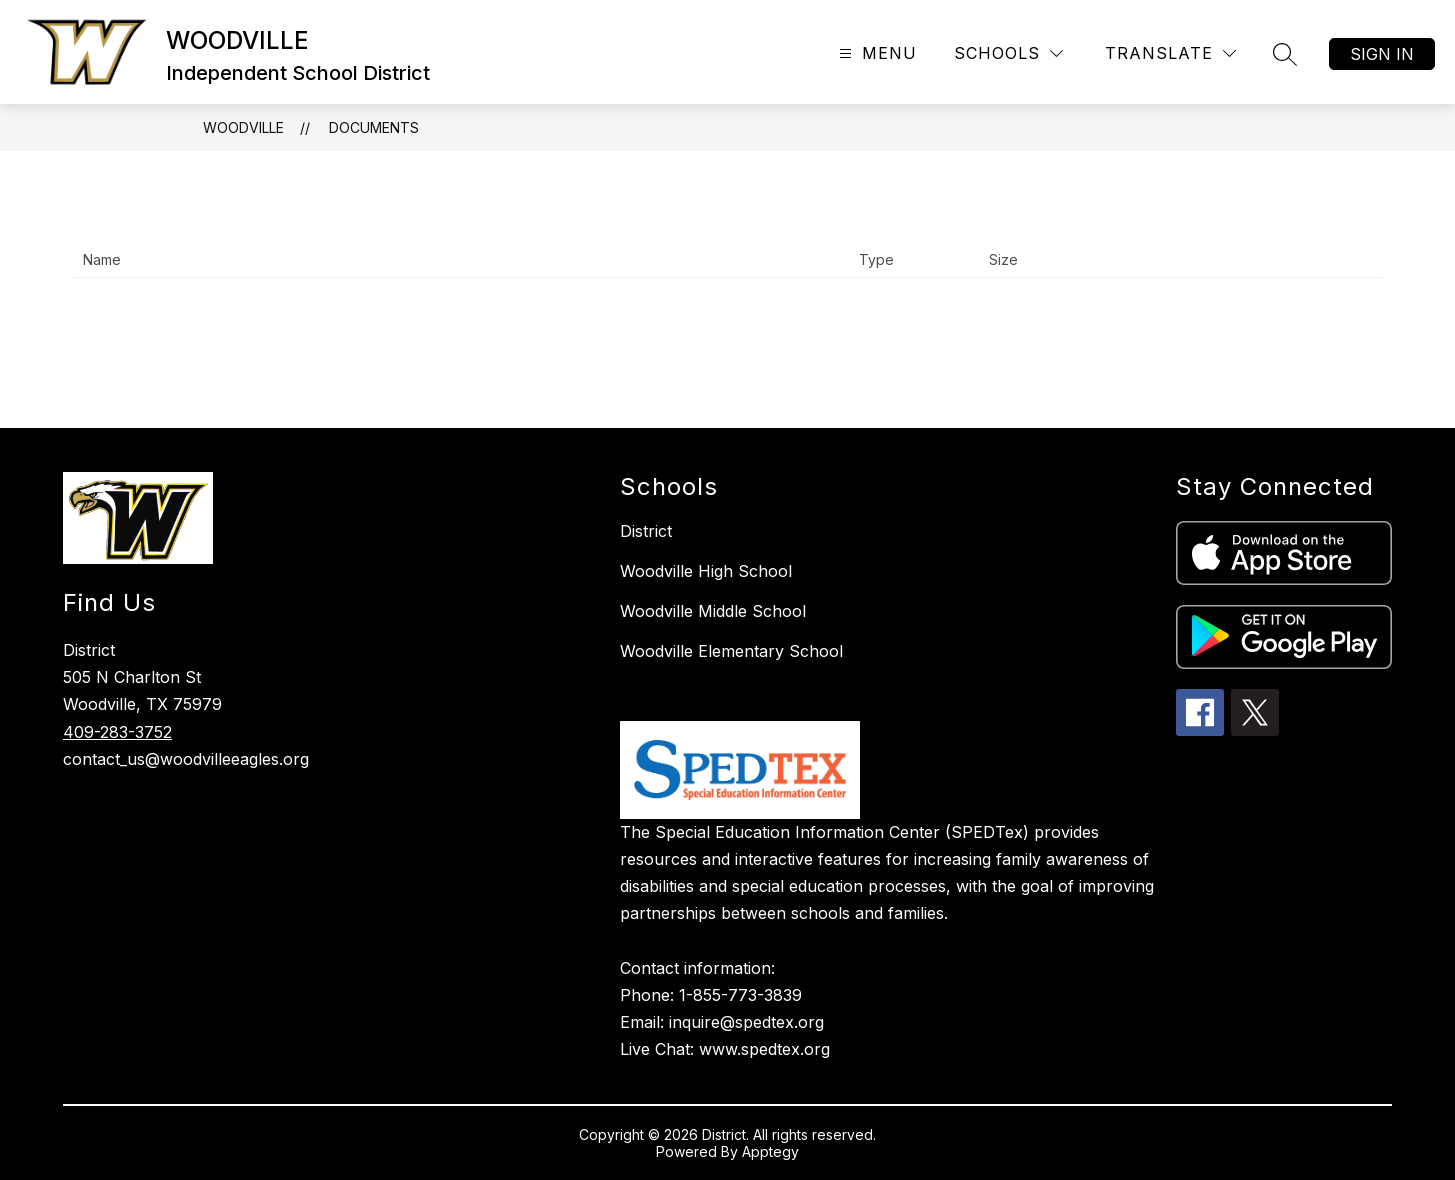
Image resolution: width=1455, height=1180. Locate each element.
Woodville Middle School (713, 611)
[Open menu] (875, 53)
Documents (374, 127)
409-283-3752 (117, 732)
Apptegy (770, 1151)
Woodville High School (706, 571)
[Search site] (1285, 54)
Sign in (1382, 54)
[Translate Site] (1170, 53)
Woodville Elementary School (731, 651)
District (646, 531)
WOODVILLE (243, 127)
